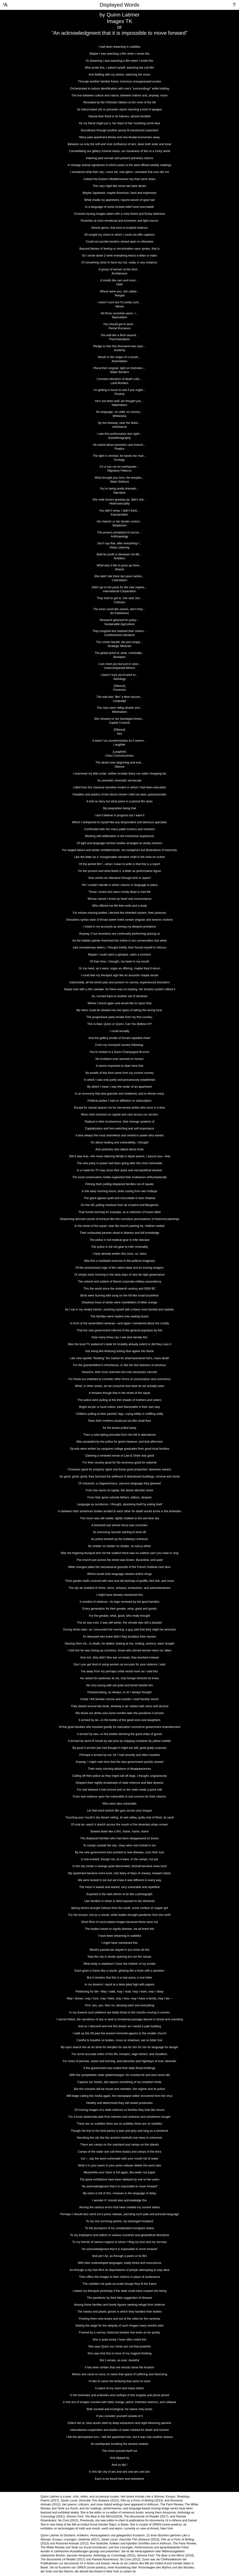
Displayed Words (119, 5)
